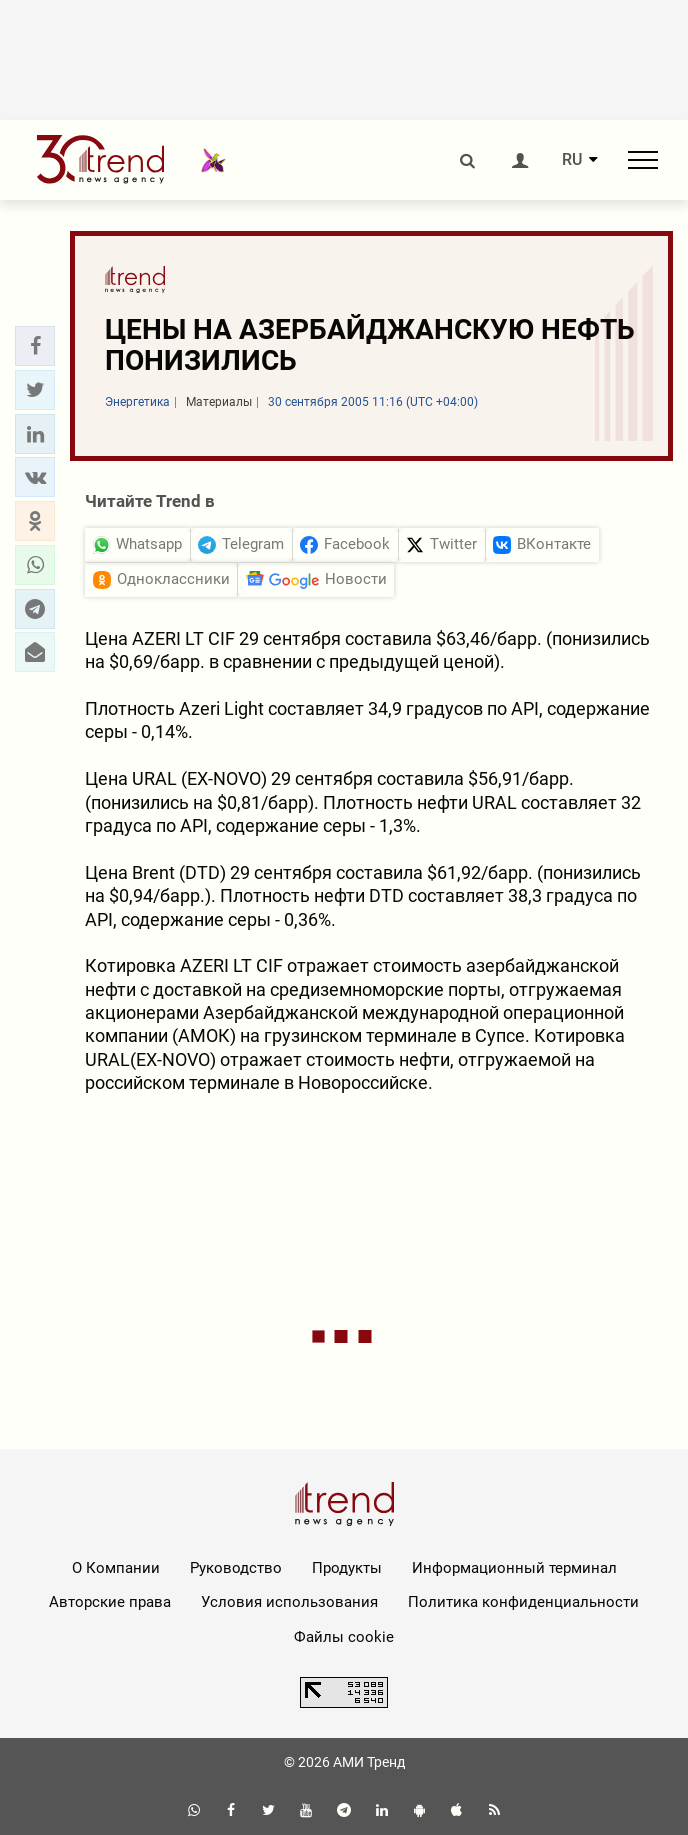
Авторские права (110, 1602)
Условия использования (289, 1602)
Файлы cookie (344, 1637)
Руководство (236, 1568)
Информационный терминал (514, 1568)
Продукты (347, 1568)
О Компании (116, 1568)
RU (572, 160)
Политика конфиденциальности (523, 1602)
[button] (35, 346)
